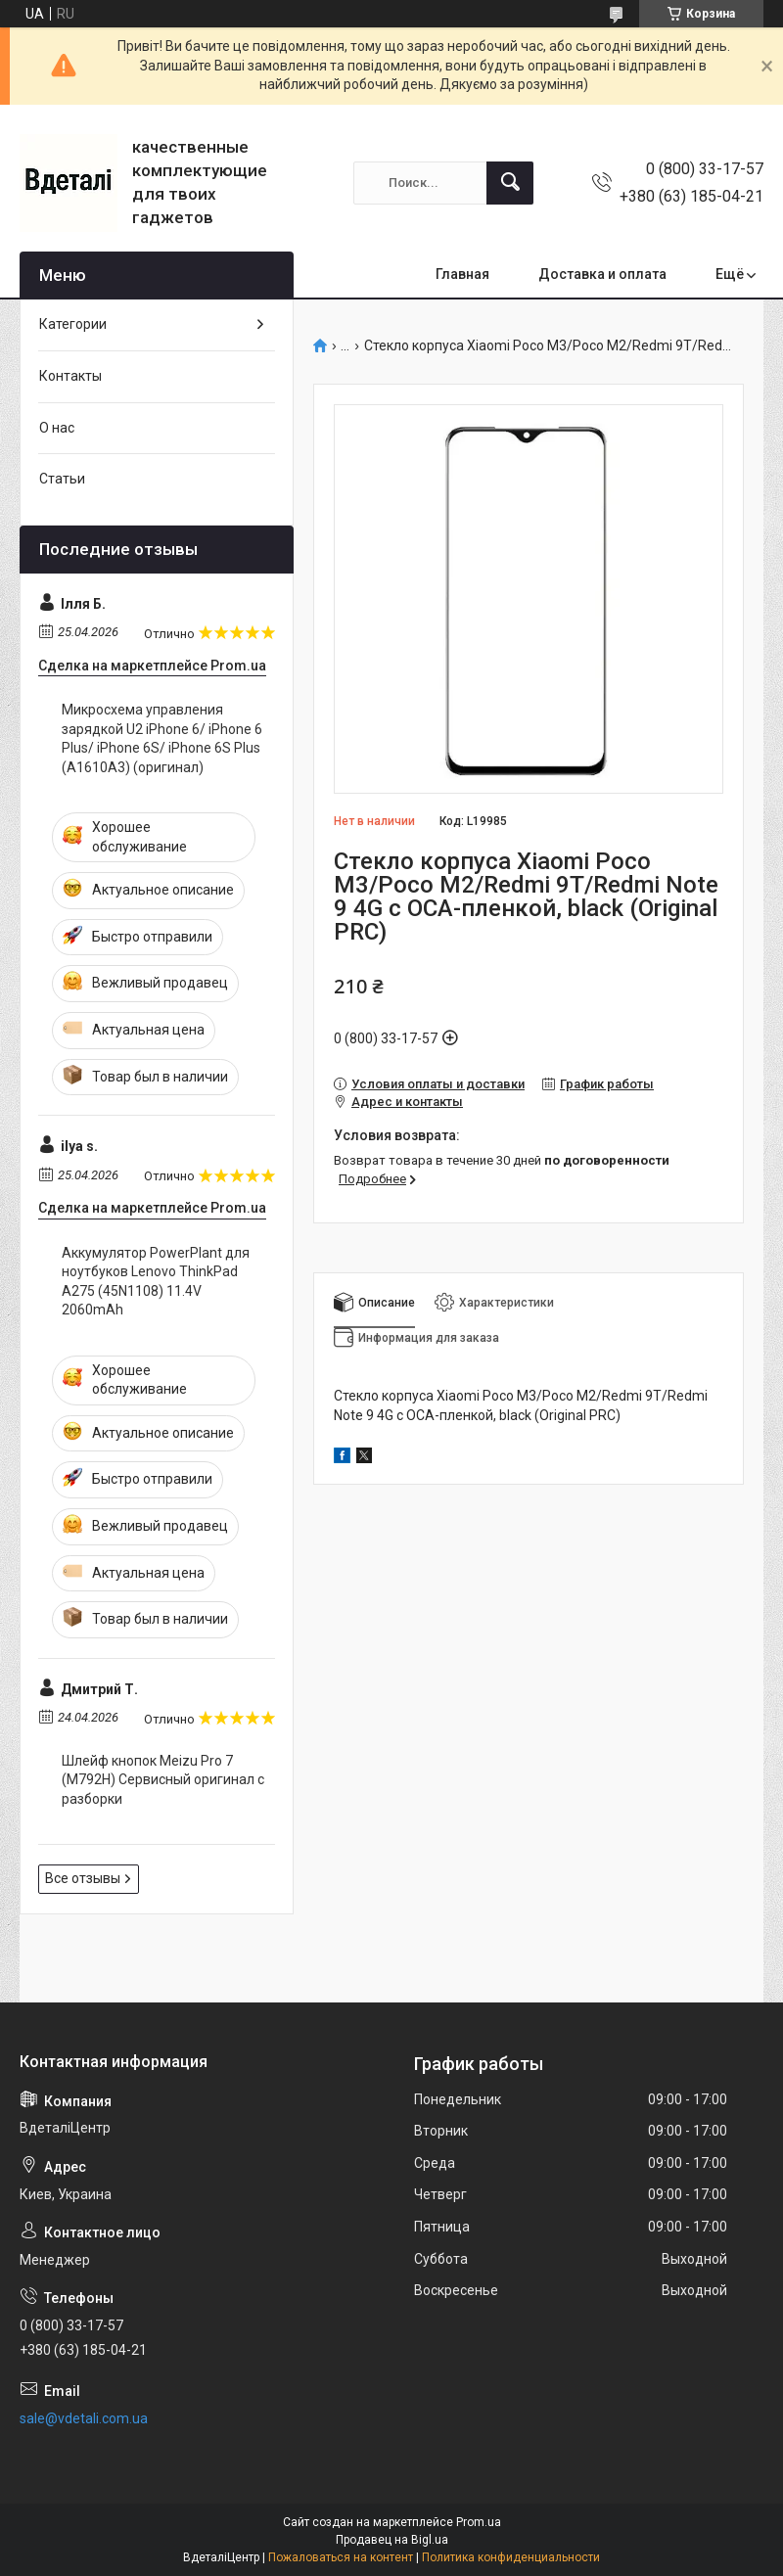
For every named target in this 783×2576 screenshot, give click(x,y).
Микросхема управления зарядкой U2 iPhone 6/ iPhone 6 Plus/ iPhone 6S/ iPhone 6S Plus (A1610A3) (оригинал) (162, 738)
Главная (462, 274)
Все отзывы (82, 1878)
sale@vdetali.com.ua (84, 2418)
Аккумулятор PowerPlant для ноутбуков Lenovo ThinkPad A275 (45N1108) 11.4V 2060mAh (156, 1281)
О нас (56, 428)
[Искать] (509, 183)
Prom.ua (478, 2522)
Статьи (62, 478)
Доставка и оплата (602, 274)
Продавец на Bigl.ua (392, 2540)
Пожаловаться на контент (340, 2557)
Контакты (70, 376)
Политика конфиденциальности (511, 2557)
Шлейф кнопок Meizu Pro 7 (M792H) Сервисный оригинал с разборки (163, 1780)
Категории (73, 324)
